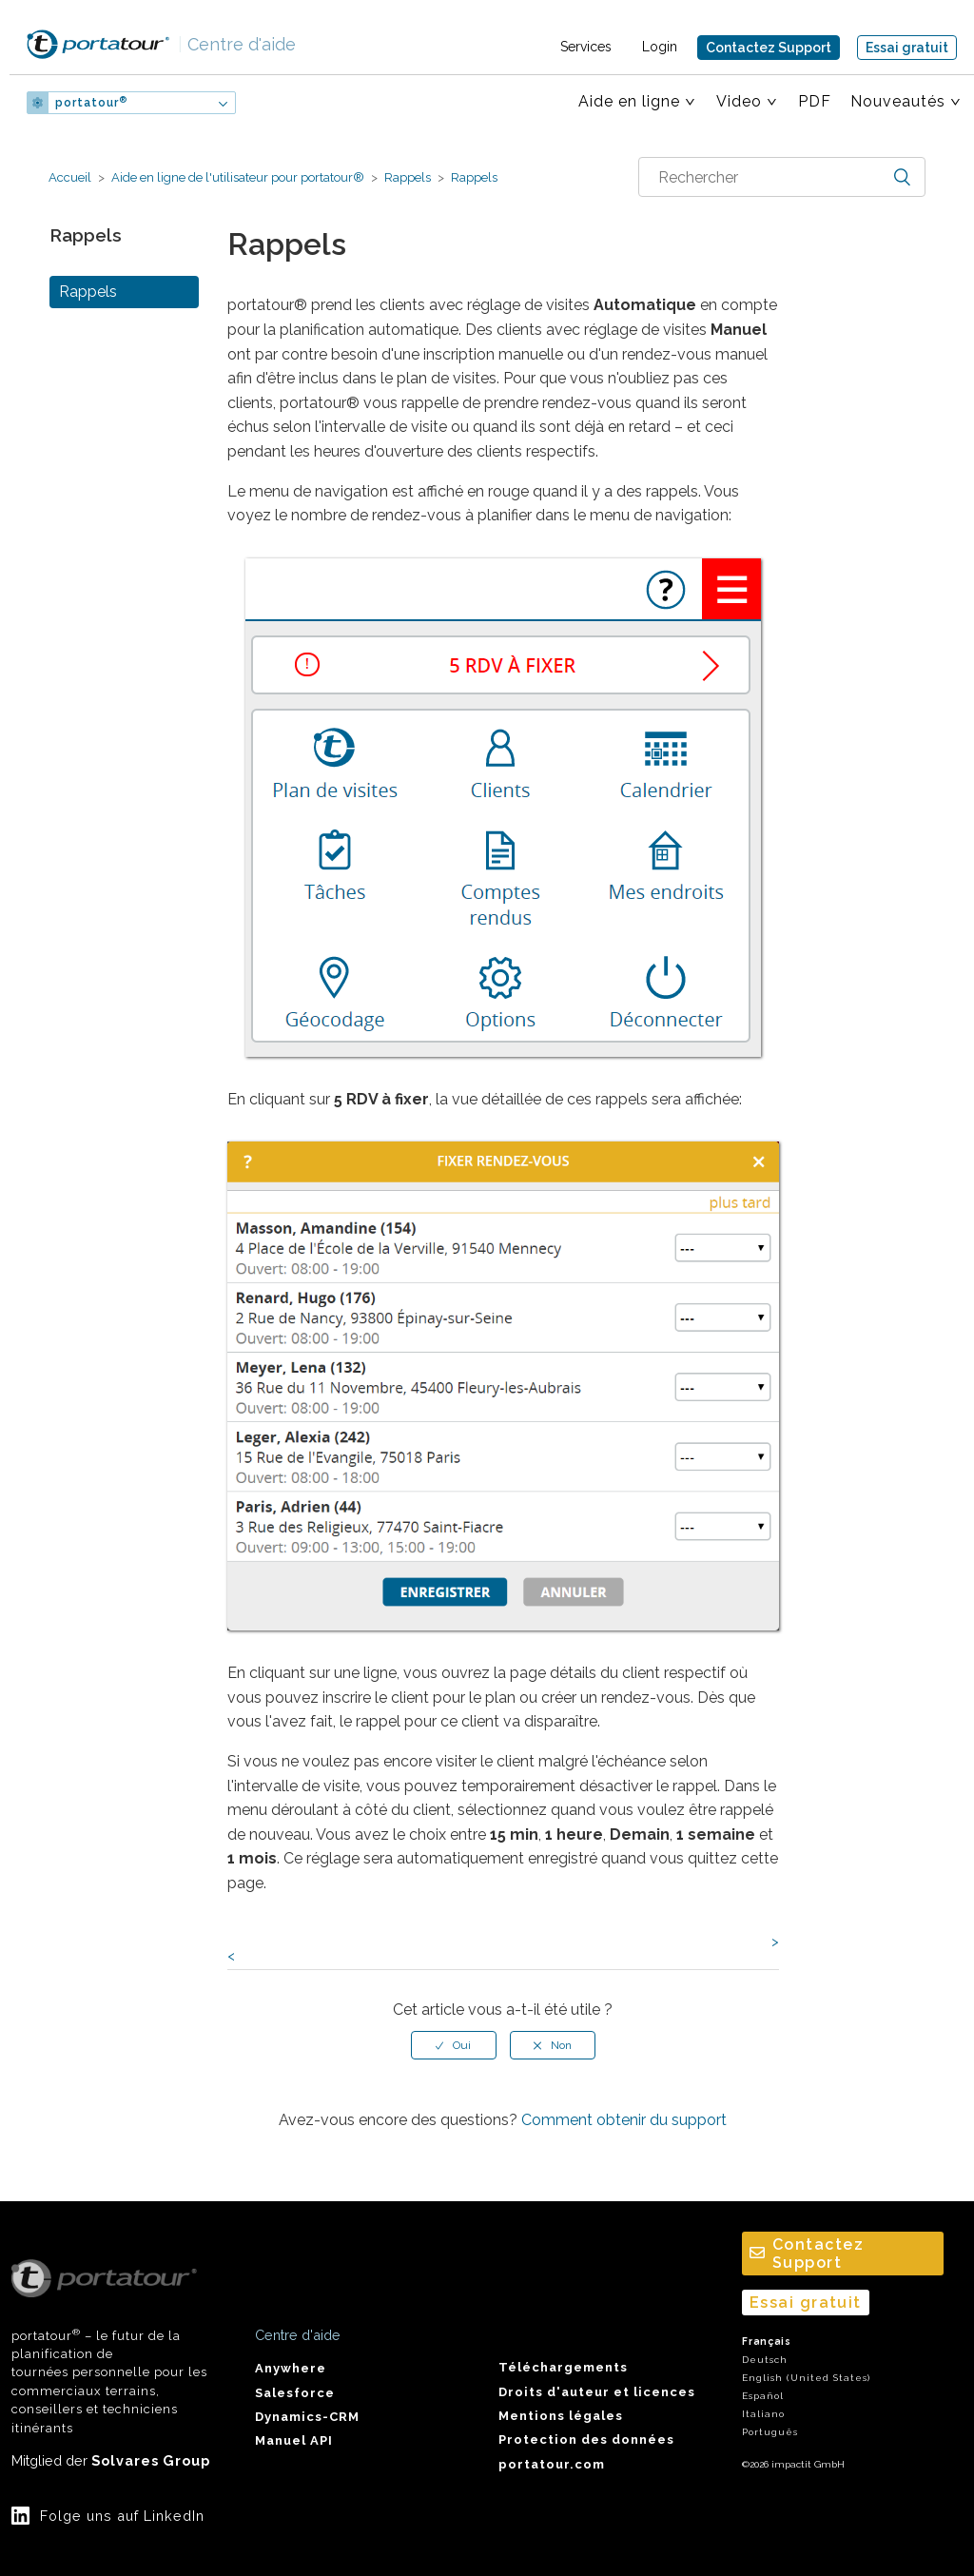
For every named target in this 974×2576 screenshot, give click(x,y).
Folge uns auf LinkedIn (122, 2516)
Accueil (70, 177)
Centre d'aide (237, 44)
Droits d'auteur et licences (596, 2392)
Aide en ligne (629, 101)
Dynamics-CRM (307, 2417)
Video (739, 101)
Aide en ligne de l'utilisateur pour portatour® (237, 177)
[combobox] (782, 177)
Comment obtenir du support (624, 2120)
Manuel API (294, 2440)
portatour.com (551, 2464)
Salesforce (295, 2393)
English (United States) (806, 2377)
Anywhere (290, 2368)
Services (586, 46)
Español (763, 2396)
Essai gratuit (907, 47)
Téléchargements (563, 2367)
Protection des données (586, 2439)
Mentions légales (560, 2416)
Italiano (763, 2414)
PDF (814, 101)
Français (766, 2341)
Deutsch (765, 2359)
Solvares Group (150, 2460)
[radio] (454, 2045)
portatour (91, 102)
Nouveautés (897, 101)
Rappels (407, 177)
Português (770, 2432)
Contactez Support (768, 47)
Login (659, 46)
